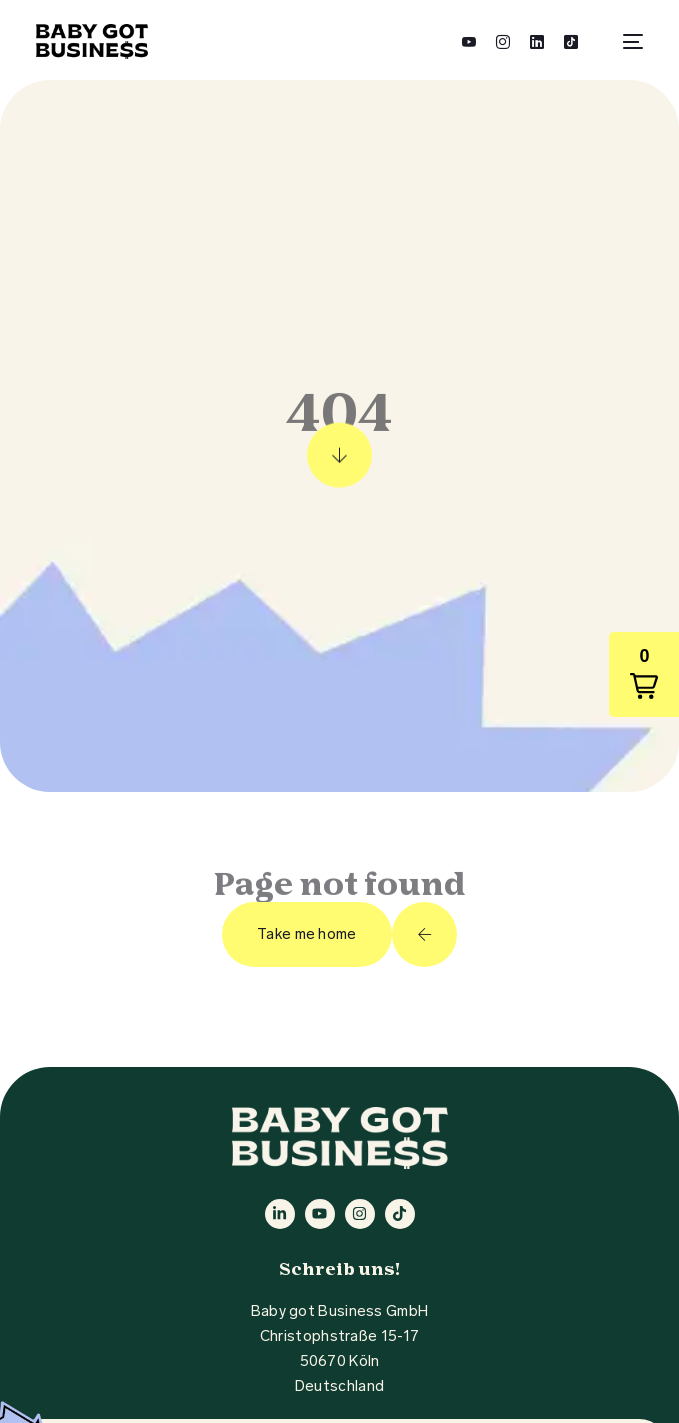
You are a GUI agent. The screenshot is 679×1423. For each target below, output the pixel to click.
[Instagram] (503, 40)
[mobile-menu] (625, 41)
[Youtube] (469, 40)
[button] (644, 674)
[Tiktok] (571, 40)
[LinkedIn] (537, 40)
